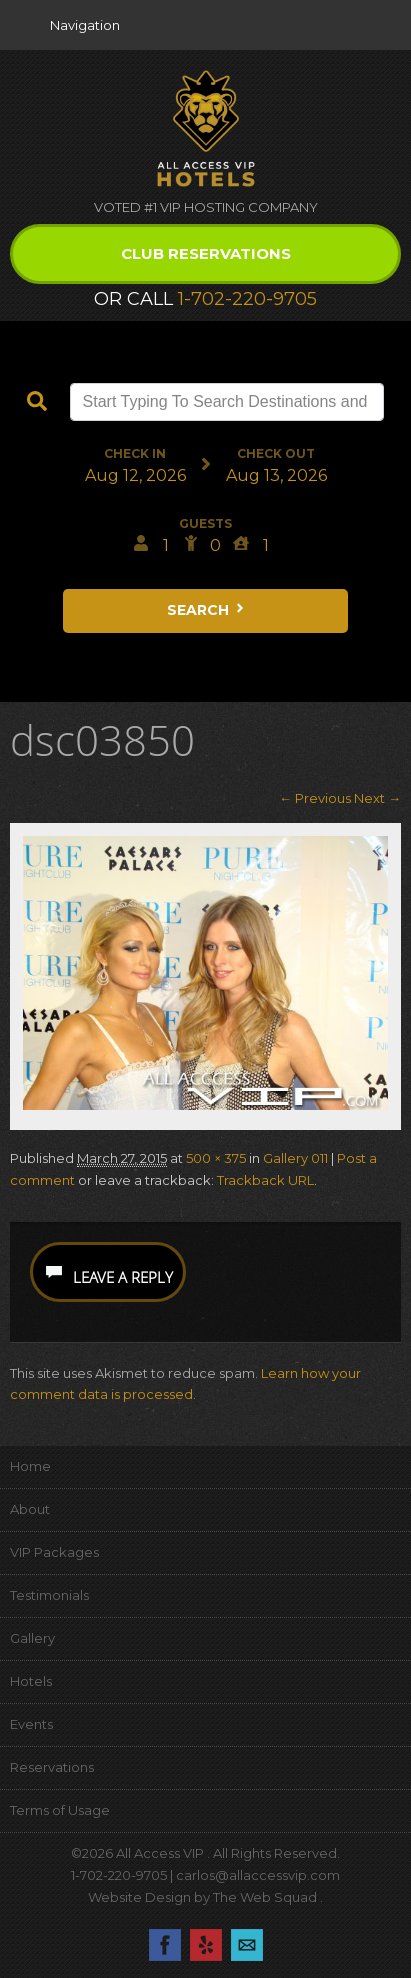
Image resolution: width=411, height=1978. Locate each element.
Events (31, 1724)
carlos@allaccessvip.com (258, 1875)
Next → (377, 798)
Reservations (52, 1767)
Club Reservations (206, 253)
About (30, 1509)
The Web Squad (266, 1897)
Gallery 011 (295, 1158)
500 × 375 (216, 1158)
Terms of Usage (60, 1810)
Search (207, 610)
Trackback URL (265, 1180)
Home (30, 1466)
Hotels (31, 1681)
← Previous (315, 798)
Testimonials (49, 1595)
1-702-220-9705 (247, 299)
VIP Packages (54, 1552)
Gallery (32, 1638)
